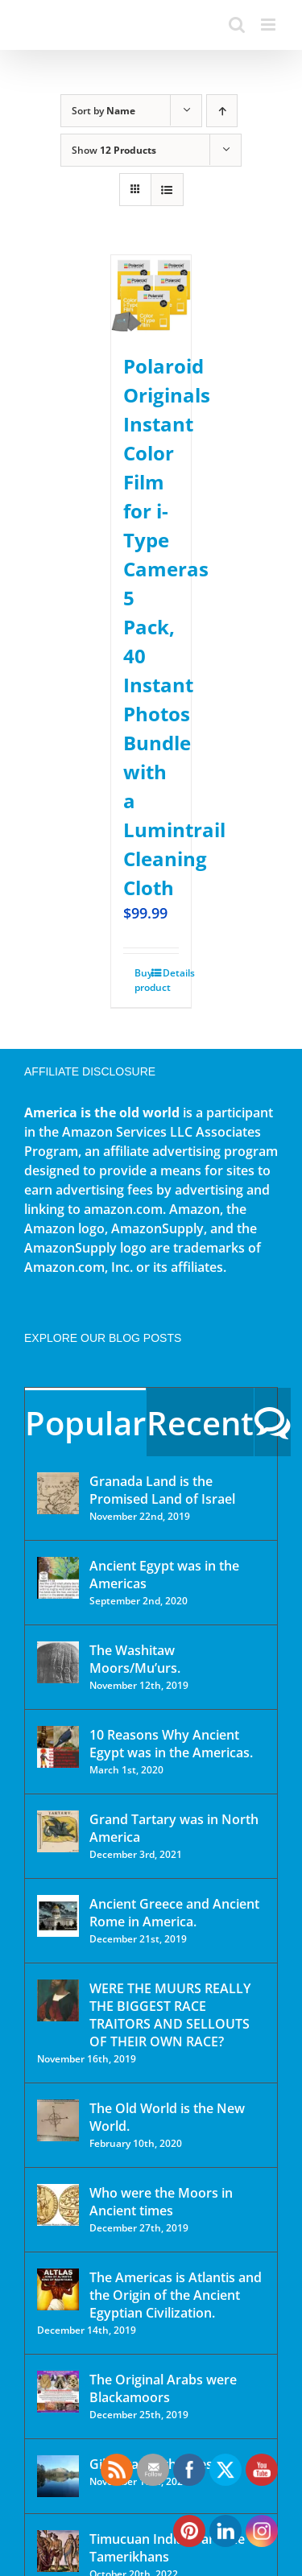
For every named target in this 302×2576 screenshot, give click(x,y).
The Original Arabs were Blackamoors (163, 2388)
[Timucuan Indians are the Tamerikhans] (58, 2551)
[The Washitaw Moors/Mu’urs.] (58, 1662)
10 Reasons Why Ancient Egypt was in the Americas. (171, 1743)
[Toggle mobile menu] (269, 24)
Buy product (142, 980)
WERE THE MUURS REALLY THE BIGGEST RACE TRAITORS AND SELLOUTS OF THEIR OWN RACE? (169, 2014)
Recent (200, 1423)
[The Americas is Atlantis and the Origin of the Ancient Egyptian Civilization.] (58, 2289)
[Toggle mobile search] (237, 24)
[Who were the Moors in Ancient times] (58, 2205)
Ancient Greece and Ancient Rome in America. (174, 1912)
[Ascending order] (222, 110)
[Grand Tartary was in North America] (58, 1831)
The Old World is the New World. (167, 2117)
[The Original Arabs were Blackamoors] (58, 2392)
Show (114, 150)
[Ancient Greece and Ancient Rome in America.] (58, 1916)
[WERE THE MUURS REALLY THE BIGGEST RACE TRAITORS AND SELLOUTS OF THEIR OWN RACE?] (58, 2000)
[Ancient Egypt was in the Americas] (58, 1578)
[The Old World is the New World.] (58, 2120)
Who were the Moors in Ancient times (161, 2201)
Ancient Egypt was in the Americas (164, 1574)
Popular (85, 1423)
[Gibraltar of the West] (58, 2476)
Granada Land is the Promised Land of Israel (162, 1490)
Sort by (103, 111)
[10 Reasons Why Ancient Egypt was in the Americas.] (58, 1747)
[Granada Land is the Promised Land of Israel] (58, 1493)
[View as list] (167, 189)
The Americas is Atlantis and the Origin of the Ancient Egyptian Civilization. (175, 2295)
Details (171, 973)
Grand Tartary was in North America (174, 1828)
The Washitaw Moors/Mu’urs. (134, 1659)
